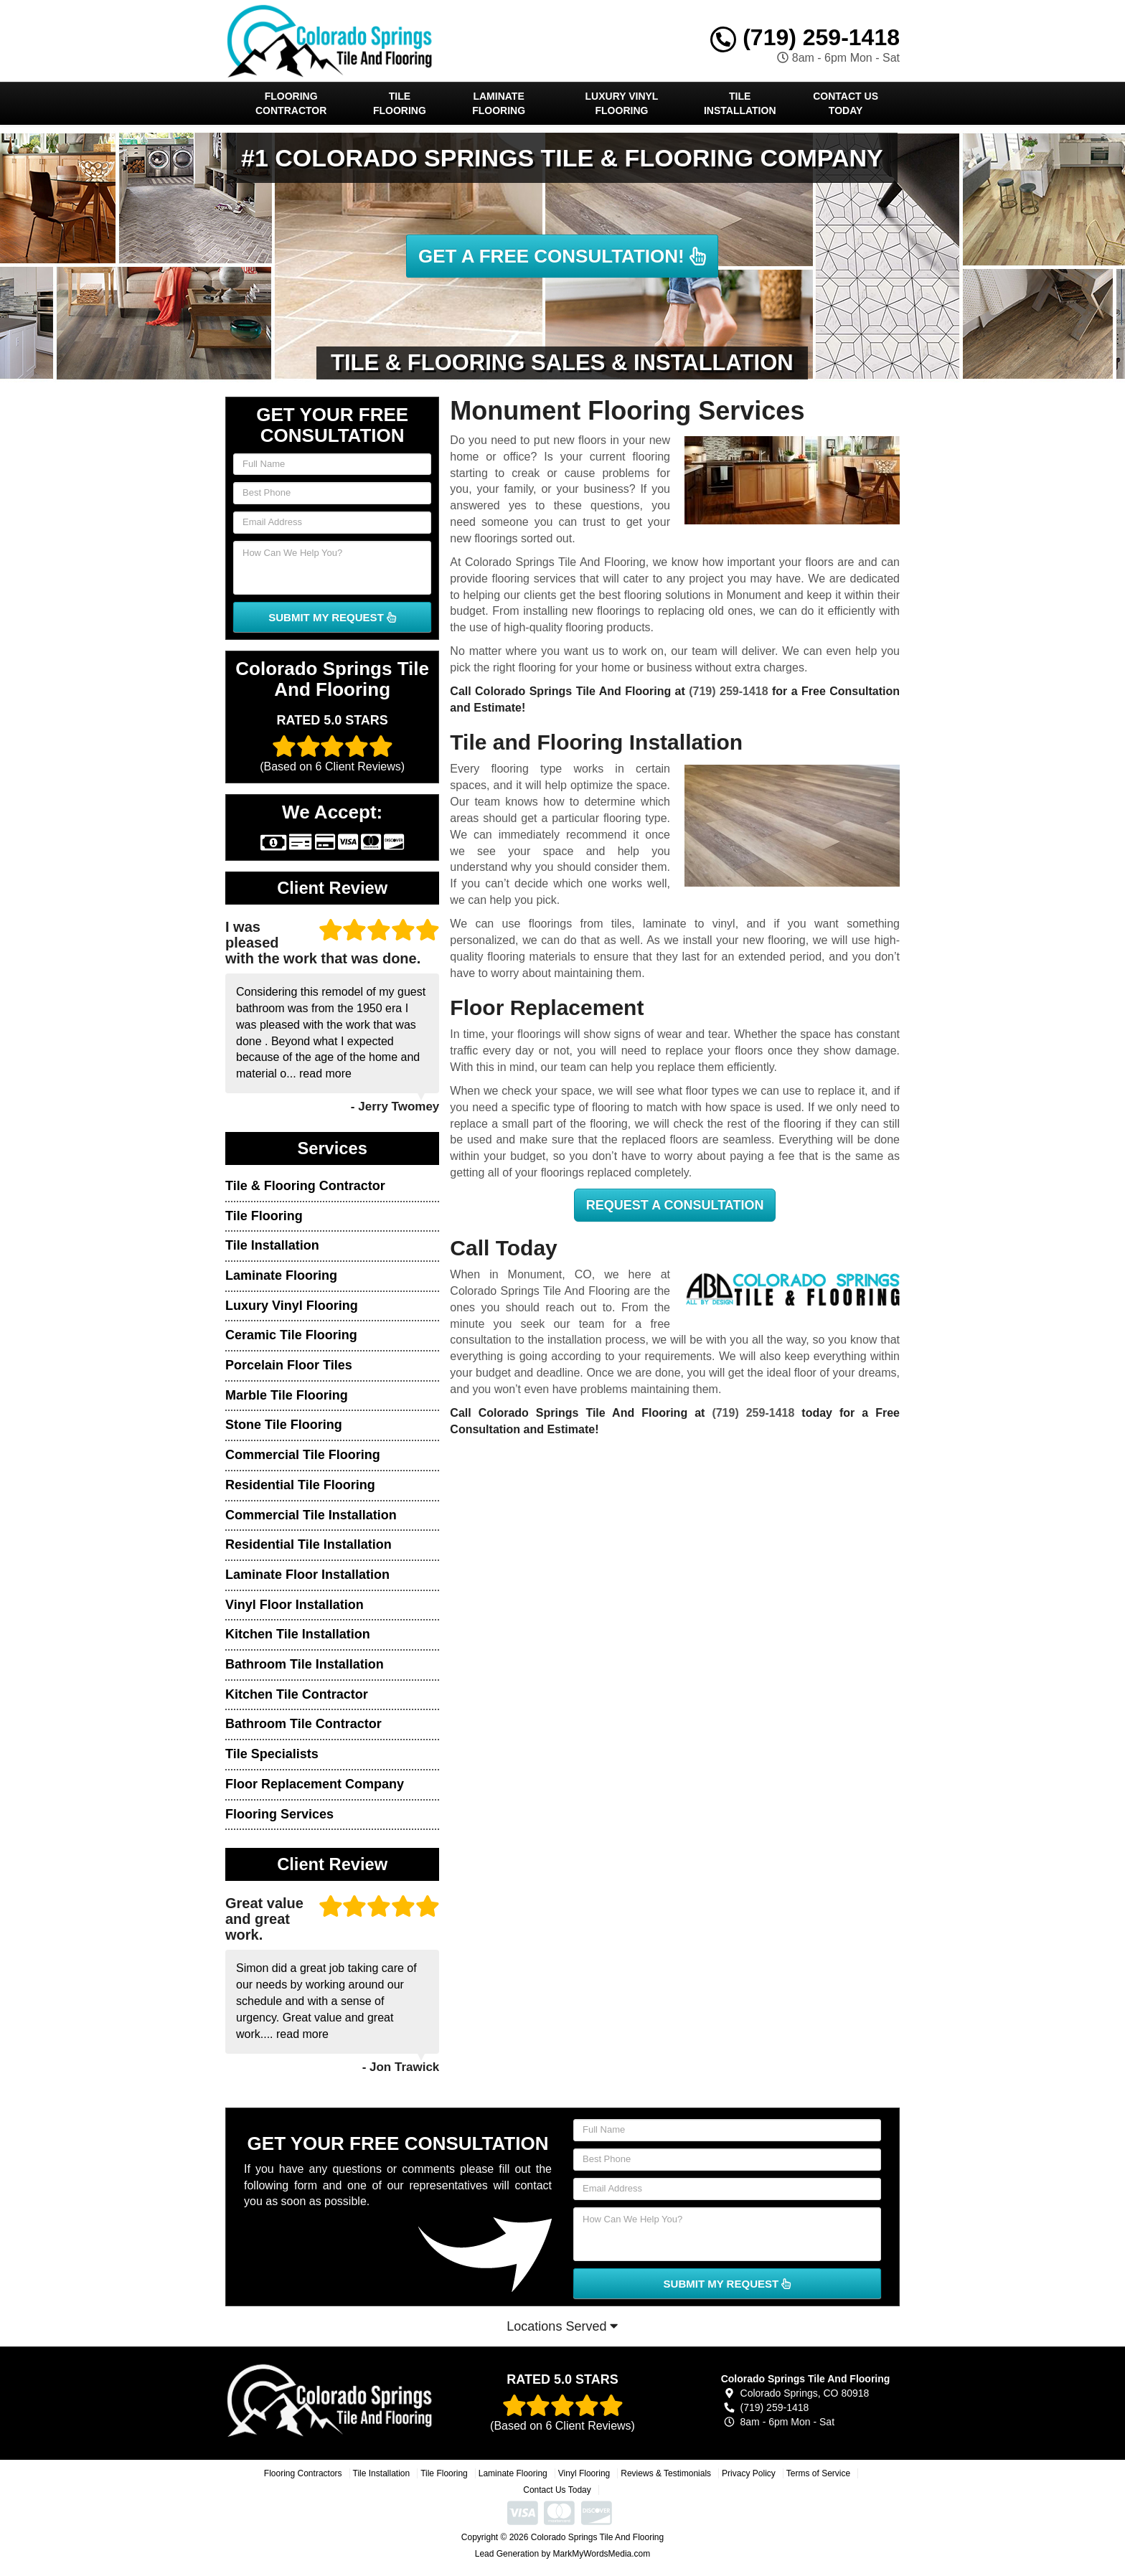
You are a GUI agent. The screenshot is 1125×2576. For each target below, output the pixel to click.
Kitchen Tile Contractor (296, 1694)
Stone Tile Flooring (283, 1424)
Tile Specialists (272, 1754)
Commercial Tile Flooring (302, 1455)
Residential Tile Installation (308, 1544)
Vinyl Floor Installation (294, 1605)
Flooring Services (279, 1814)
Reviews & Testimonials (666, 2473)
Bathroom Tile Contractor (303, 1724)
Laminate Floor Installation (307, 1574)
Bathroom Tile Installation (304, 1664)
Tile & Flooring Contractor (305, 1186)
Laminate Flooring (498, 103)
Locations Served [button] (562, 2326)
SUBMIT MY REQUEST (332, 617)
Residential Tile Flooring (300, 1485)
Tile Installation (740, 103)
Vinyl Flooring (584, 2473)
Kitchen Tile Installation (297, 1634)
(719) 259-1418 (805, 37)
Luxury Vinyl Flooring (622, 103)
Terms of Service (818, 2473)
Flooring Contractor (290, 103)
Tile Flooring (399, 103)
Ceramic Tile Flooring (291, 1335)
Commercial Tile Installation (311, 1515)
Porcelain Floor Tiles (288, 1365)
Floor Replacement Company (314, 1784)
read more (325, 1073)
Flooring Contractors (303, 2473)
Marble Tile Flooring (286, 1395)
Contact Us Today (845, 103)
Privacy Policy (749, 2473)
